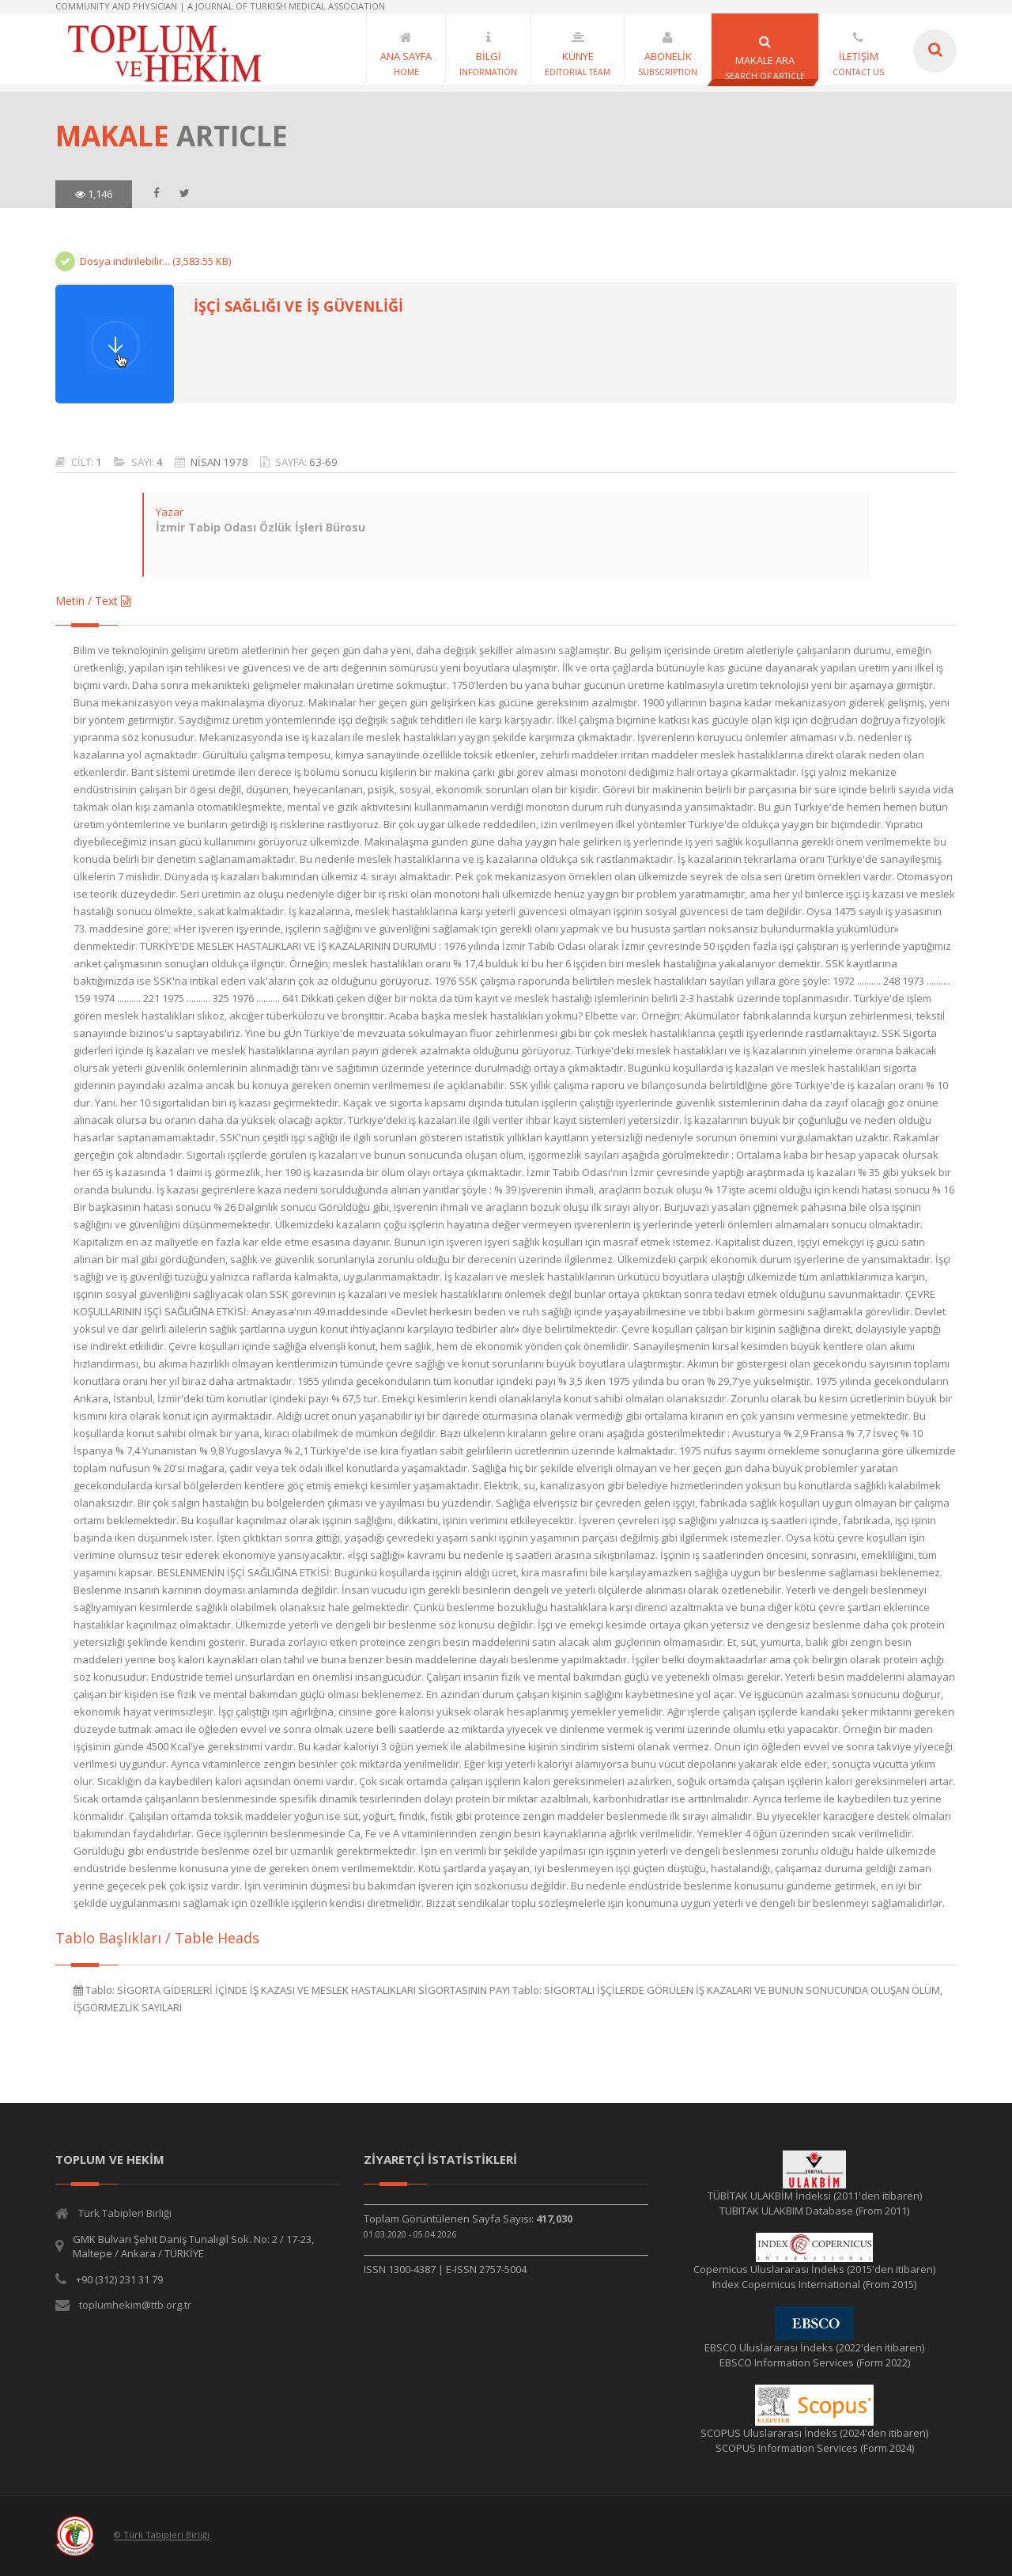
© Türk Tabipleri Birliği (162, 2535)
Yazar (169, 512)
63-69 (322, 462)
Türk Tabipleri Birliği (125, 2213)
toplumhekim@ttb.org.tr (135, 2305)
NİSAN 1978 (218, 462)
